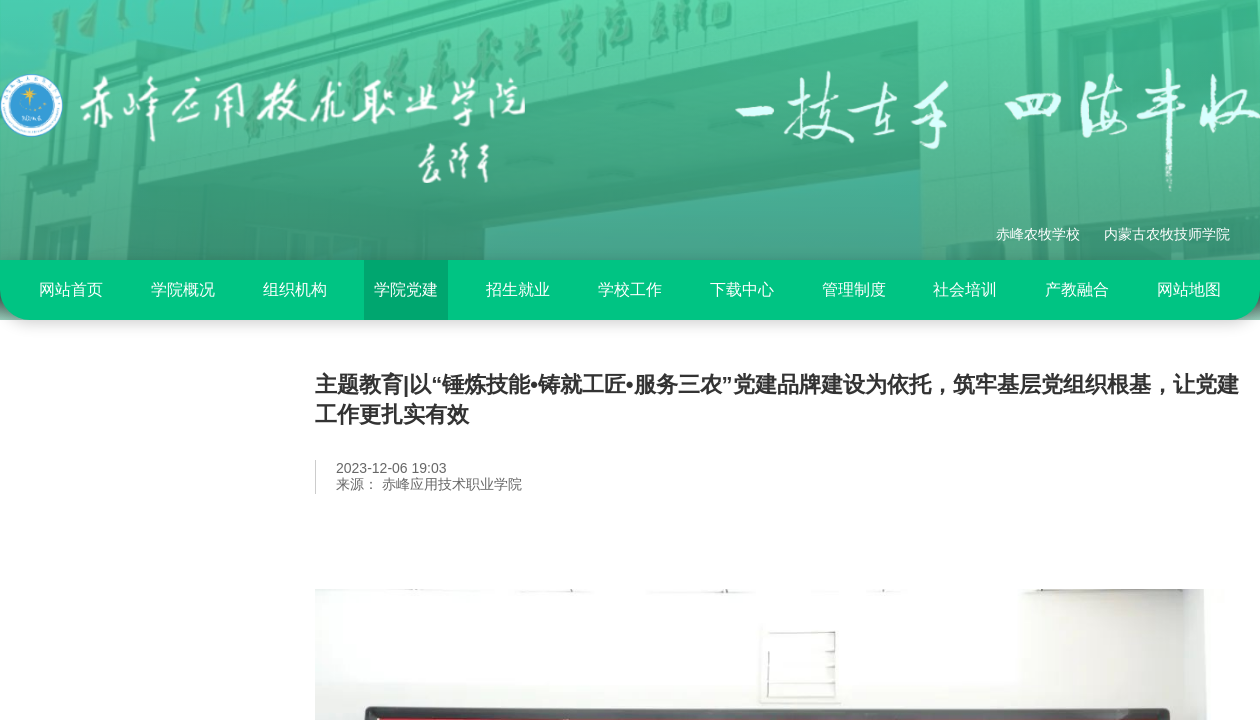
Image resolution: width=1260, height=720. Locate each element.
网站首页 (71, 289)
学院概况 (183, 289)
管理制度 (854, 289)
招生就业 (518, 289)
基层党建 (75, 663)
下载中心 (742, 289)
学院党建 (406, 289)
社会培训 (965, 289)
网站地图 (1189, 289)
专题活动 (75, 561)
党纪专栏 (75, 510)
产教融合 (1077, 289)
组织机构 (295, 289)
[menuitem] (71, 290)
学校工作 (630, 289)
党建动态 (75, 612)
